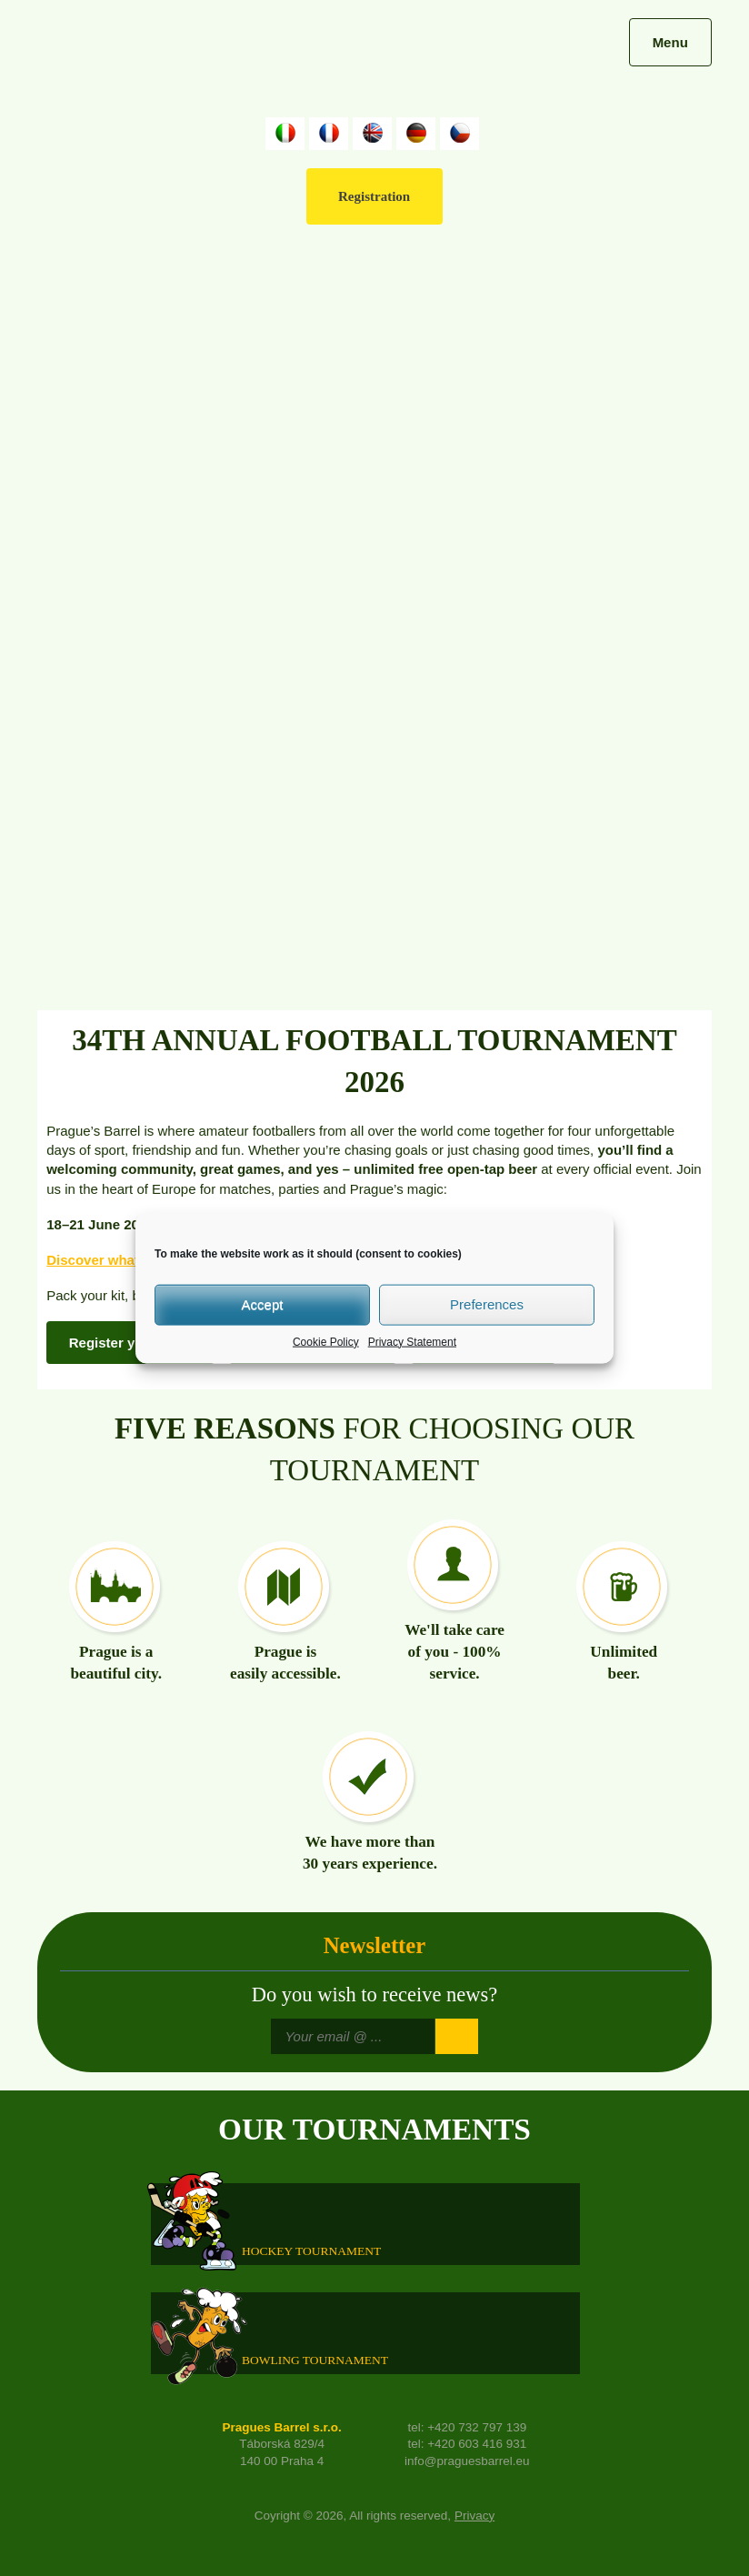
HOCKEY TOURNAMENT (311, 2250)
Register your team (131, 1342)
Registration (374, 196)
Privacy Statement (412, 1341)
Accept (263, 1304)
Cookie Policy (326, 1341)
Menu (670, 42)
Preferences (487, 1304)
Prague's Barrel (161, 61)
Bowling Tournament (315, 2359)
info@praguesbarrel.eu (467, 2461)
